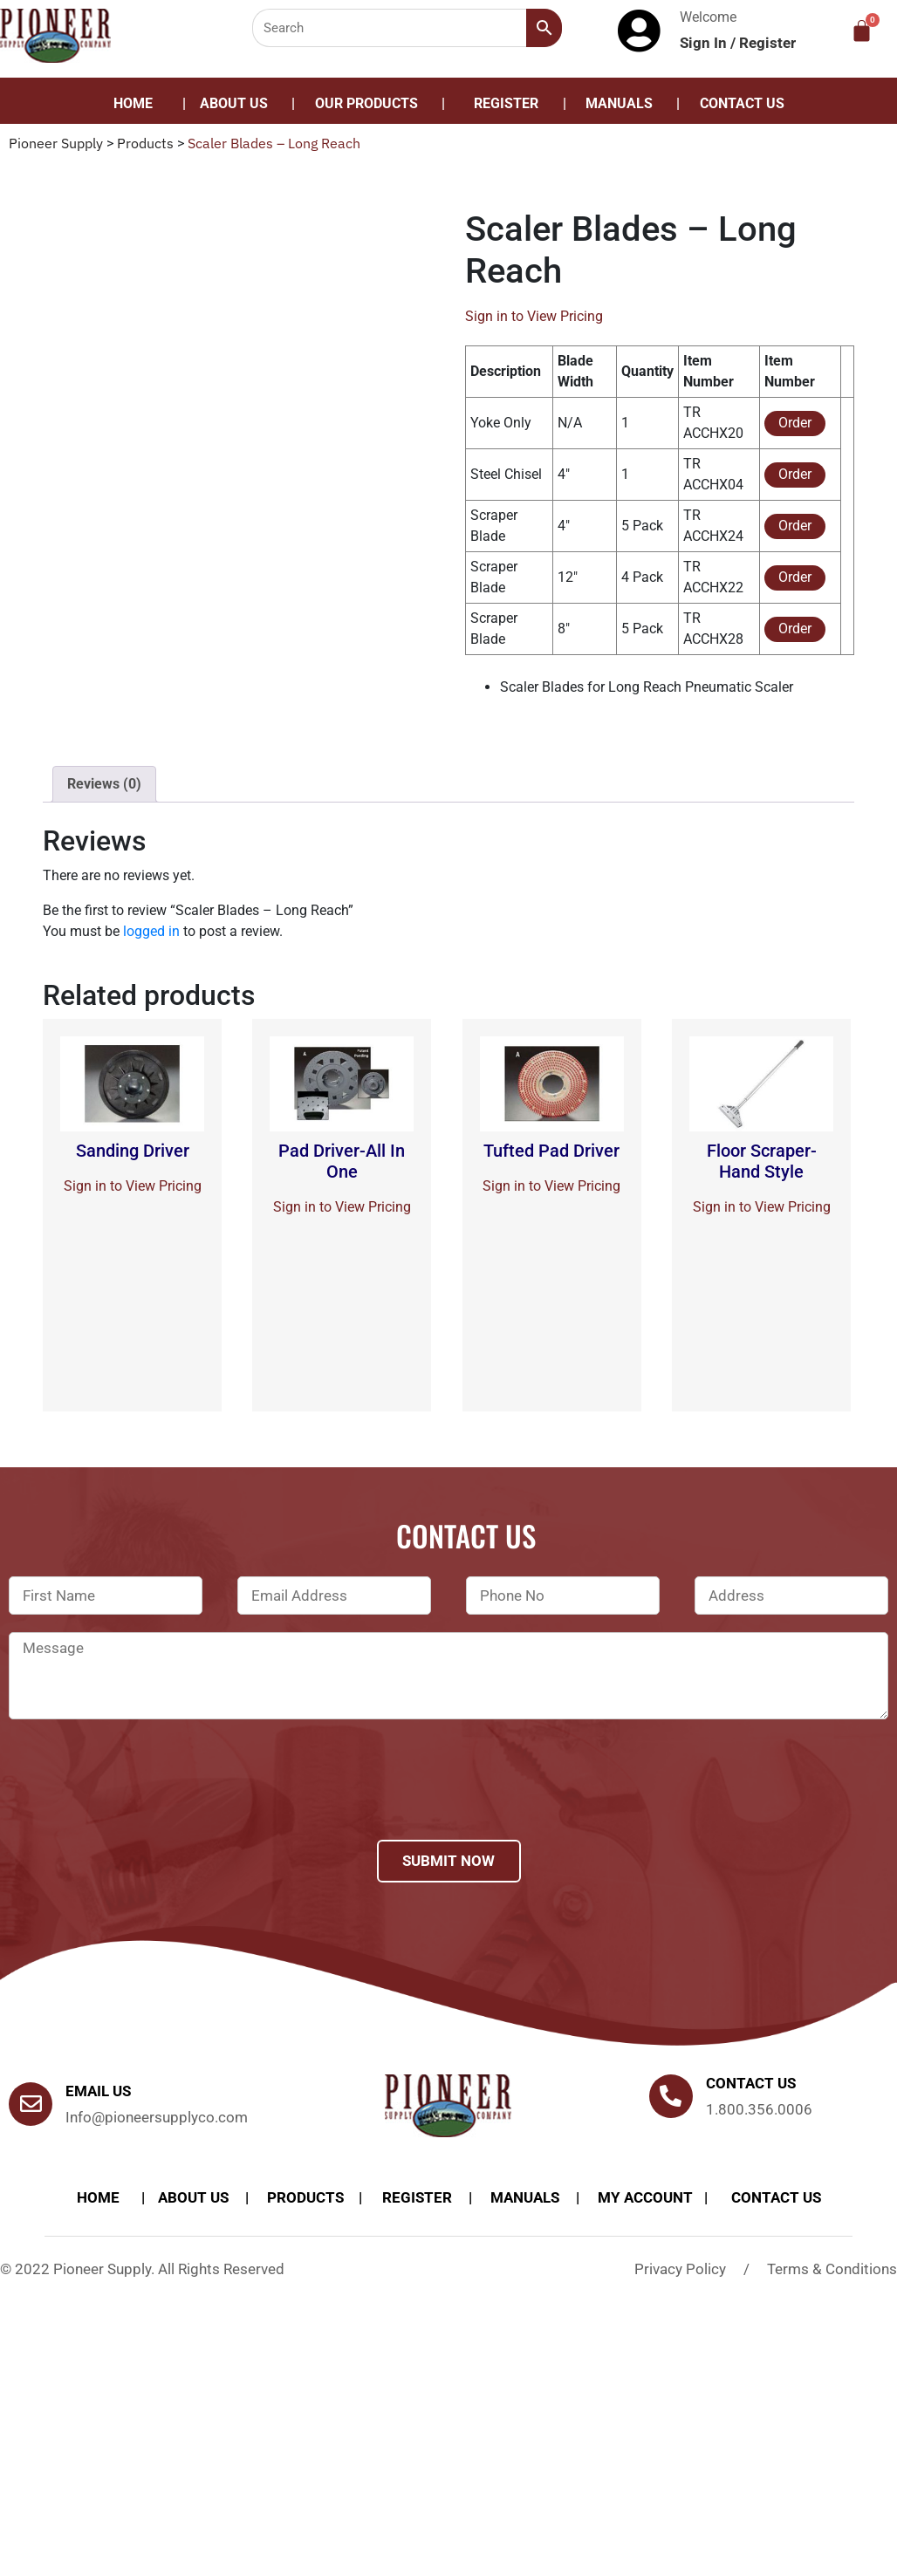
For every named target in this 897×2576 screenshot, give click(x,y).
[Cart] (861, 31)
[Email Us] (30, 2104)
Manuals (619, 103)
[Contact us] (671, 2096)
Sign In (705, 42)
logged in (151, 931)
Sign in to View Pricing (534, 316)
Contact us (751, 2083)
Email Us (98, 2091)
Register (767, 42)
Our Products (366, 103)
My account (645, 2197)
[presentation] (141, 1802)
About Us (234, 103)
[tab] (104, 784)
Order (794, 422)
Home (133, 103)
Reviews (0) (104, 784)
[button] (370, 104)
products (305, 2197)
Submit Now (448, 1860)
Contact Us (742, 103)
